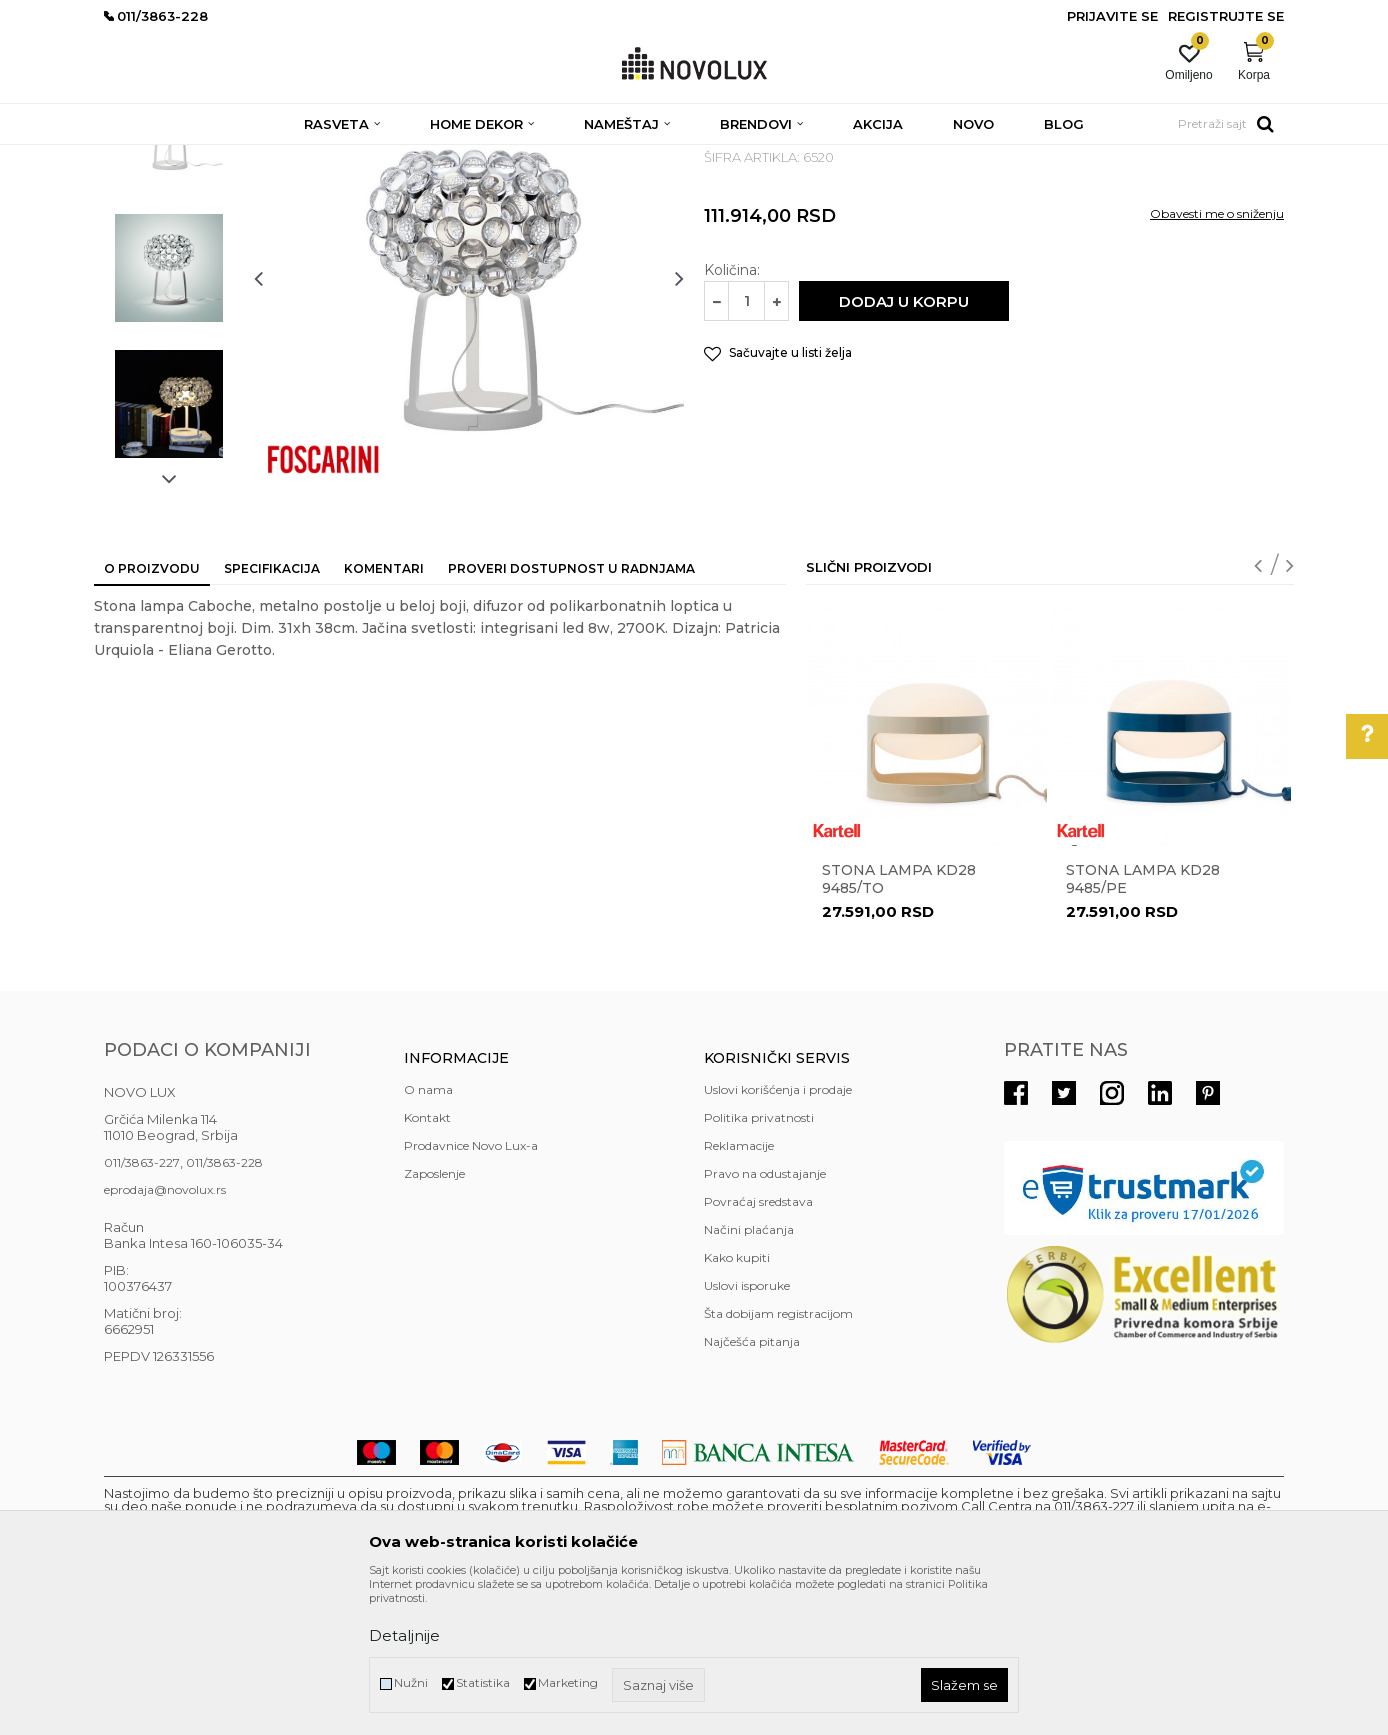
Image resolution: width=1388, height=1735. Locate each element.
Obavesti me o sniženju (1217, 358)
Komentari (384, 713)
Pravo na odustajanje (765, 1318)
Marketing (568, 1682)
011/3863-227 (142, 1307)
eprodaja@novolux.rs (165, 1334)
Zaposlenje (434, 1318)
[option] (169, 277)
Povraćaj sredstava (758, 1346)
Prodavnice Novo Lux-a (471, 1290)
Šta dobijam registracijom (778, 1458)
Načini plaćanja (749, 1374)
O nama (428, 1234)
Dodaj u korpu (904, 446)
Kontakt (427, 1262)
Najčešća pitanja (752, 1486)
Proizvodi (211, 157)
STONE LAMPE (368, 157)
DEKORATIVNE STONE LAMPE (518, 157)
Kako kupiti (737, 1402)
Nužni (411, 1682)
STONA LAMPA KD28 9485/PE (1143, 1024)
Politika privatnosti (759, 1262)
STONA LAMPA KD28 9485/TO (899, 1024)
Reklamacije (739, 1290)
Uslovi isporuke (747, 1430)
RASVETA (281, 157)
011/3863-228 (224, 1307)
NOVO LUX (137, 157)
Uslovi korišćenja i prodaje (778, 1234)
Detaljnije (404, 1635)
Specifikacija (272, 713)
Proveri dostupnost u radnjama (571, 713)
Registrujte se (1226, 16)
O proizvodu (152, 713)
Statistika (483, 1682)
